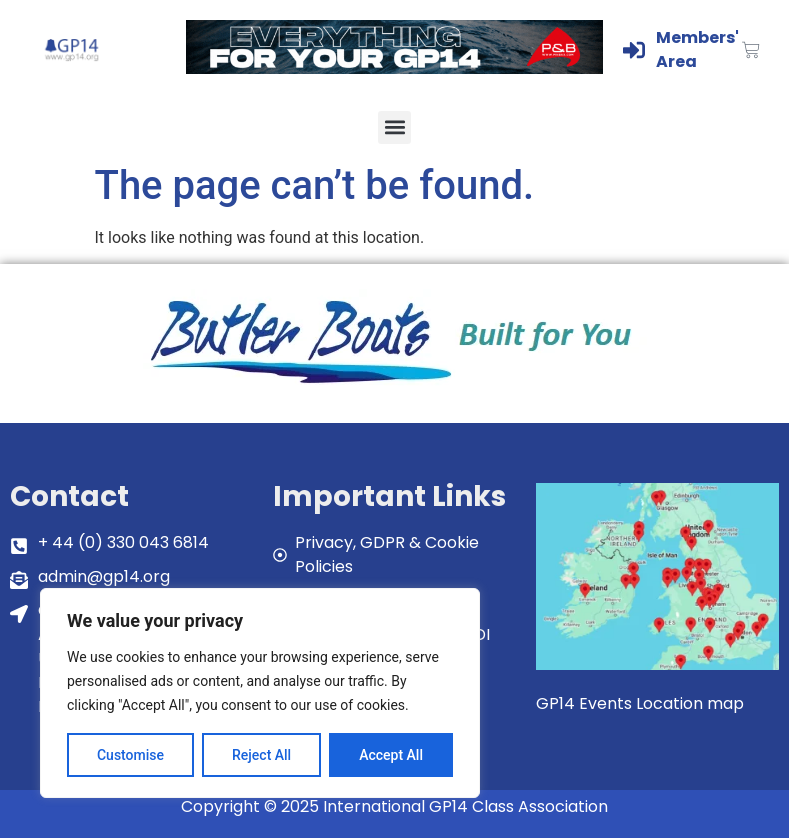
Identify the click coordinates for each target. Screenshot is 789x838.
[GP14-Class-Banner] (395, 68)
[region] (260, 693)
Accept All (391, 755)
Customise (130, 755)
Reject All (261, 755)
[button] (394, 127)
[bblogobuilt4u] (395, 385)
